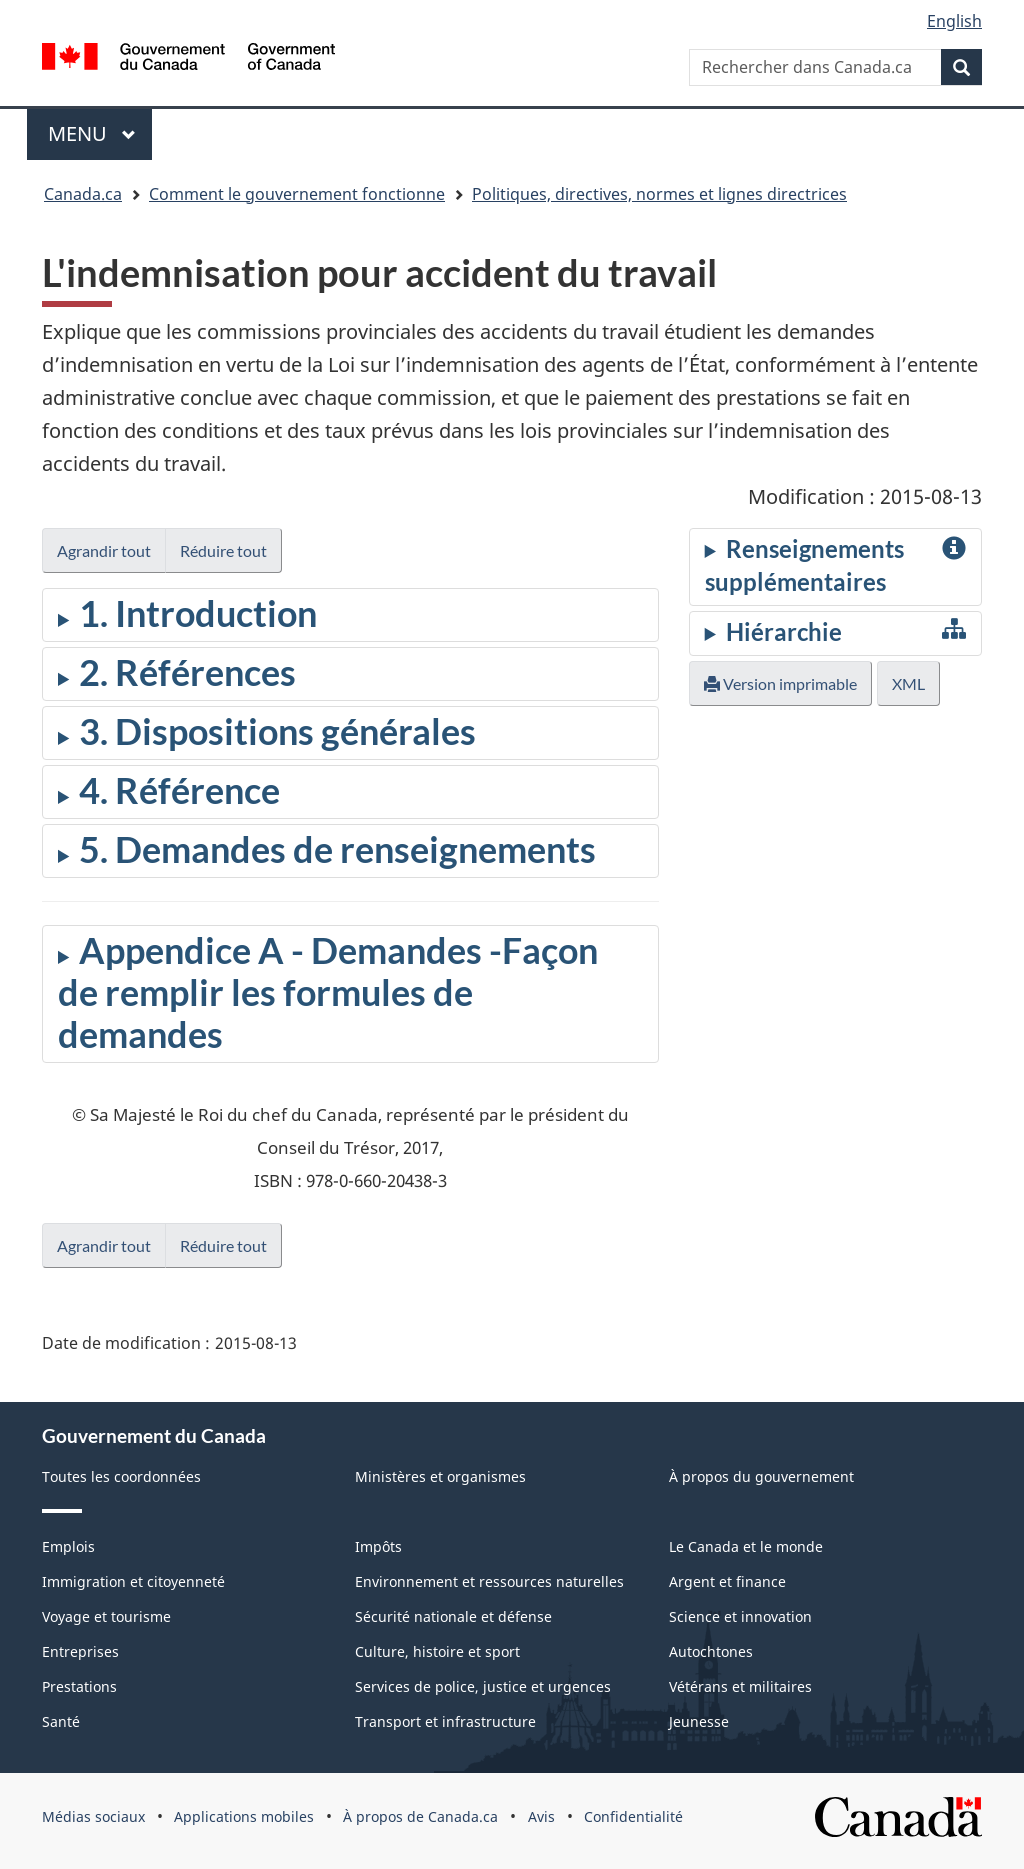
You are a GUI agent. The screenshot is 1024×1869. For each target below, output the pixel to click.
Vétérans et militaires (740, 1686)
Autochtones (711, 1651)
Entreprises (80, 1651)
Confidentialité (633, 1816)
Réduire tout (223, 550)
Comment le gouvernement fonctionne (297, 194)
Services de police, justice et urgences (483, 1686)
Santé (61, 1721)
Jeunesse (699, 1721)
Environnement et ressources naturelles (489, 1581)
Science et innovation (740, 1616)
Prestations (79, 1686)
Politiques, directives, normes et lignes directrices (659, 194)
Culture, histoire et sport (437, 1651)
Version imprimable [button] (780, 683)
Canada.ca (83, 194)
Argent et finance (727, 1581)
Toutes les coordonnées (121, 1476)
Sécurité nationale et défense (453, 1616)
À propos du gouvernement (761, 1476)
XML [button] (908, 683)
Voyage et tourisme (106, 1616)
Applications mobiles (244, 1816)
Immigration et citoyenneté (133, 1581)
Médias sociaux (93, 1816)
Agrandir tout (104, 550)
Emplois (68, 1546)
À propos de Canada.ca (420, 1816)
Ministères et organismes (440, 1476)
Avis (541, 1816)
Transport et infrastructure (445, 1721)
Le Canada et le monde (746, 1546)
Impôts (378, 1546)
